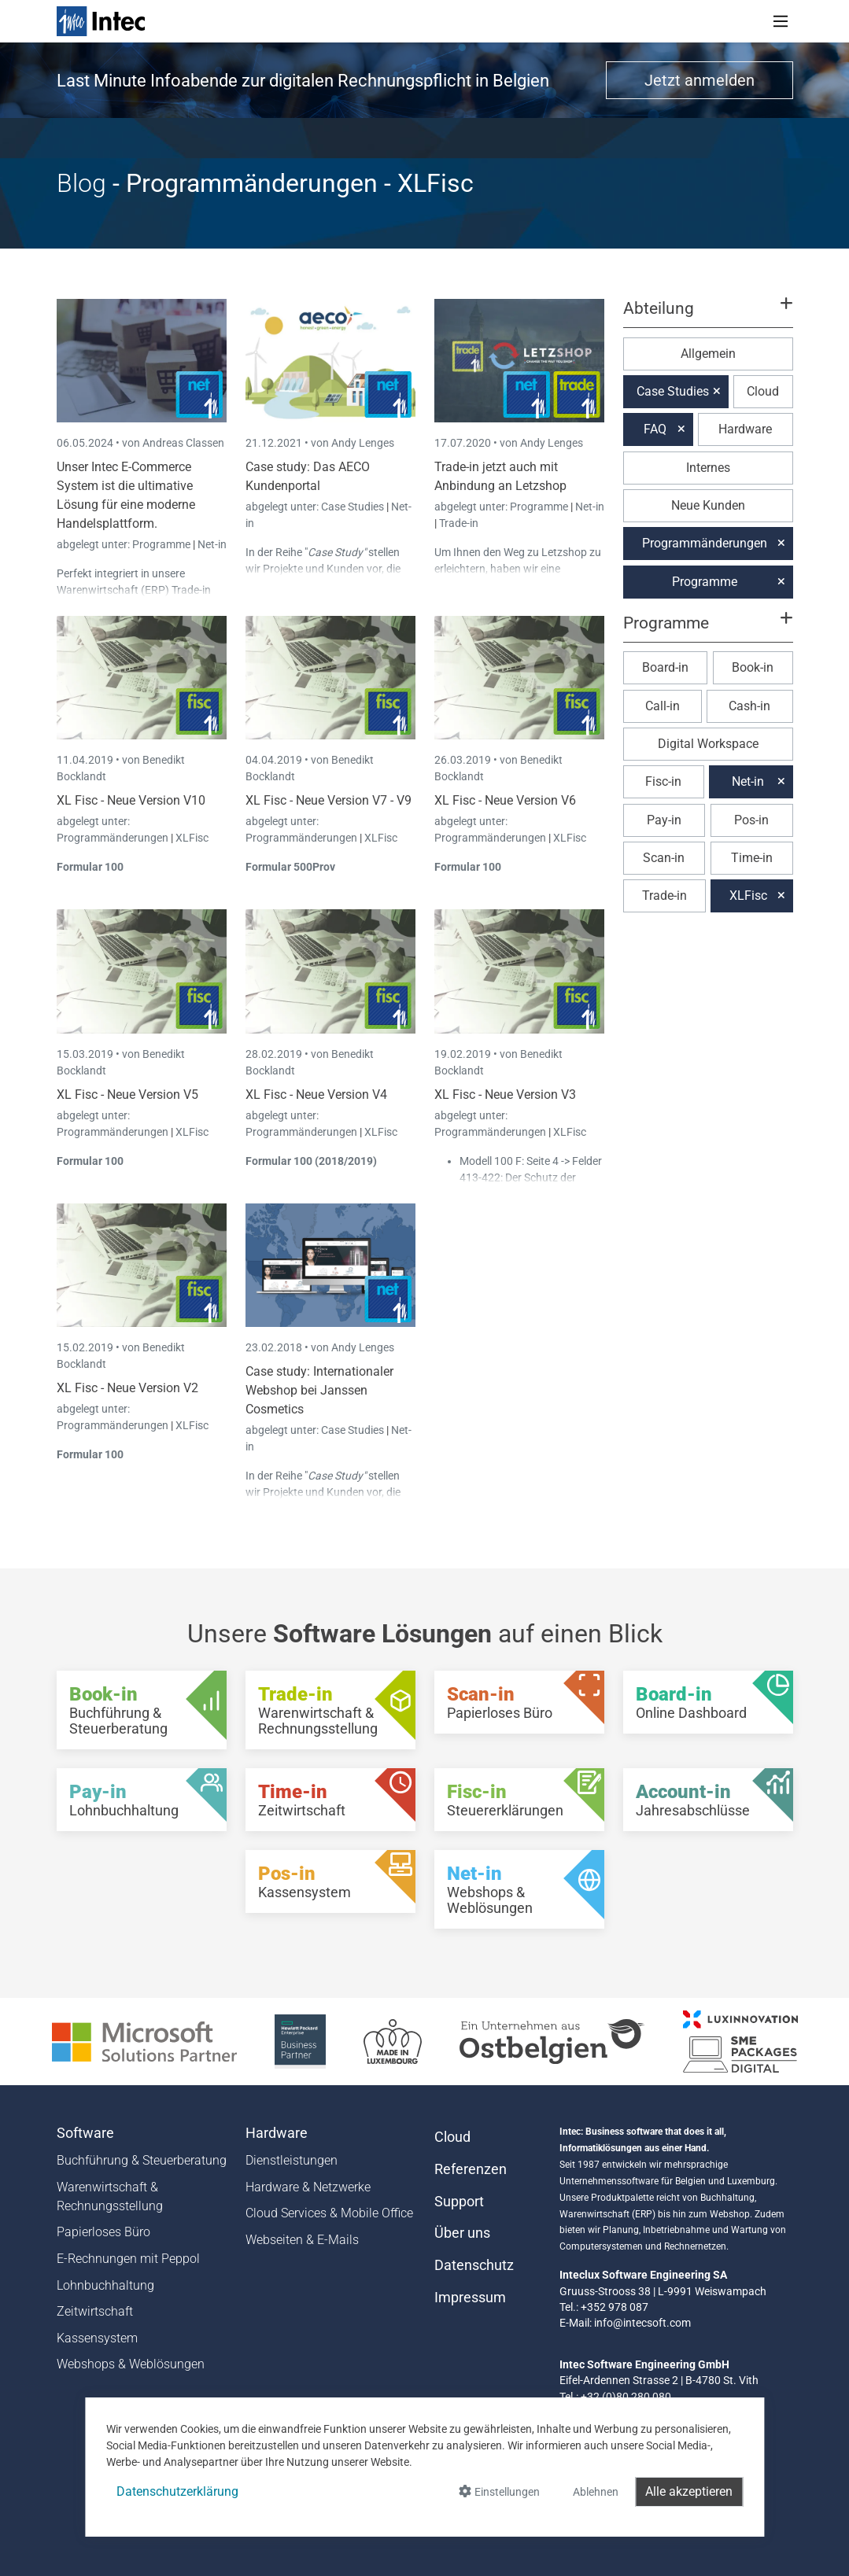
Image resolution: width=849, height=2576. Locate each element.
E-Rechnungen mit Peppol (128, 2258)
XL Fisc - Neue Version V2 (127, 1387)
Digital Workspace (708, 743)
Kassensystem (97, 2338)
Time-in (752, 857)
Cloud (763, 391)
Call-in (662, 705)
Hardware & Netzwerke (308, 2187)
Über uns (462, 2233)
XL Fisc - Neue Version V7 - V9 (328, 800)
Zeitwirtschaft (95, 2311)
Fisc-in (663, 781)
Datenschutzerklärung (177, 2491)
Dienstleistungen (291, 2160)
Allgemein (708, 353)
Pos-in (751, 820)
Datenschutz (474, 2265)
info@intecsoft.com (642, 2322)
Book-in (752, 667)
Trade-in (458, 523)
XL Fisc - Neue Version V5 (127, 1094)
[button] (707, 315)
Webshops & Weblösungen (131, 2364)
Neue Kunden (708, 505)
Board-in (665, 667)
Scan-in (664, 857)
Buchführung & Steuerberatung (142, 2160)
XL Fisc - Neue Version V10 (131, 800)
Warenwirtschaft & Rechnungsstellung (110, 2196)
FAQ (655, 429)
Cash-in (749, 705)
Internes (708, 467)
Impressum (470, 2297)
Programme (162, 544)
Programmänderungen (114, 837)
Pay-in (664, 820)
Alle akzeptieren (689, 2491)
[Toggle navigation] (780, 21)
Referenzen (470, 2169)
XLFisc (192, 837)
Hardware (745, 429)
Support (459, 2201)
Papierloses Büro (103, 2231)
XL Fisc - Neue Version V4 (316, 1094)
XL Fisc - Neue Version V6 (505, 800)
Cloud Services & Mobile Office (329, 2213)
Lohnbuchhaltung (105, 2285)
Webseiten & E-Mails (302, 2239)
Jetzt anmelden (699, 80)
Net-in (212, 544)
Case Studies (353, 506)
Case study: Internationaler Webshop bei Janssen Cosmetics (319, 1390)
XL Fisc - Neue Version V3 (505, 1094)
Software (85, 2133)
